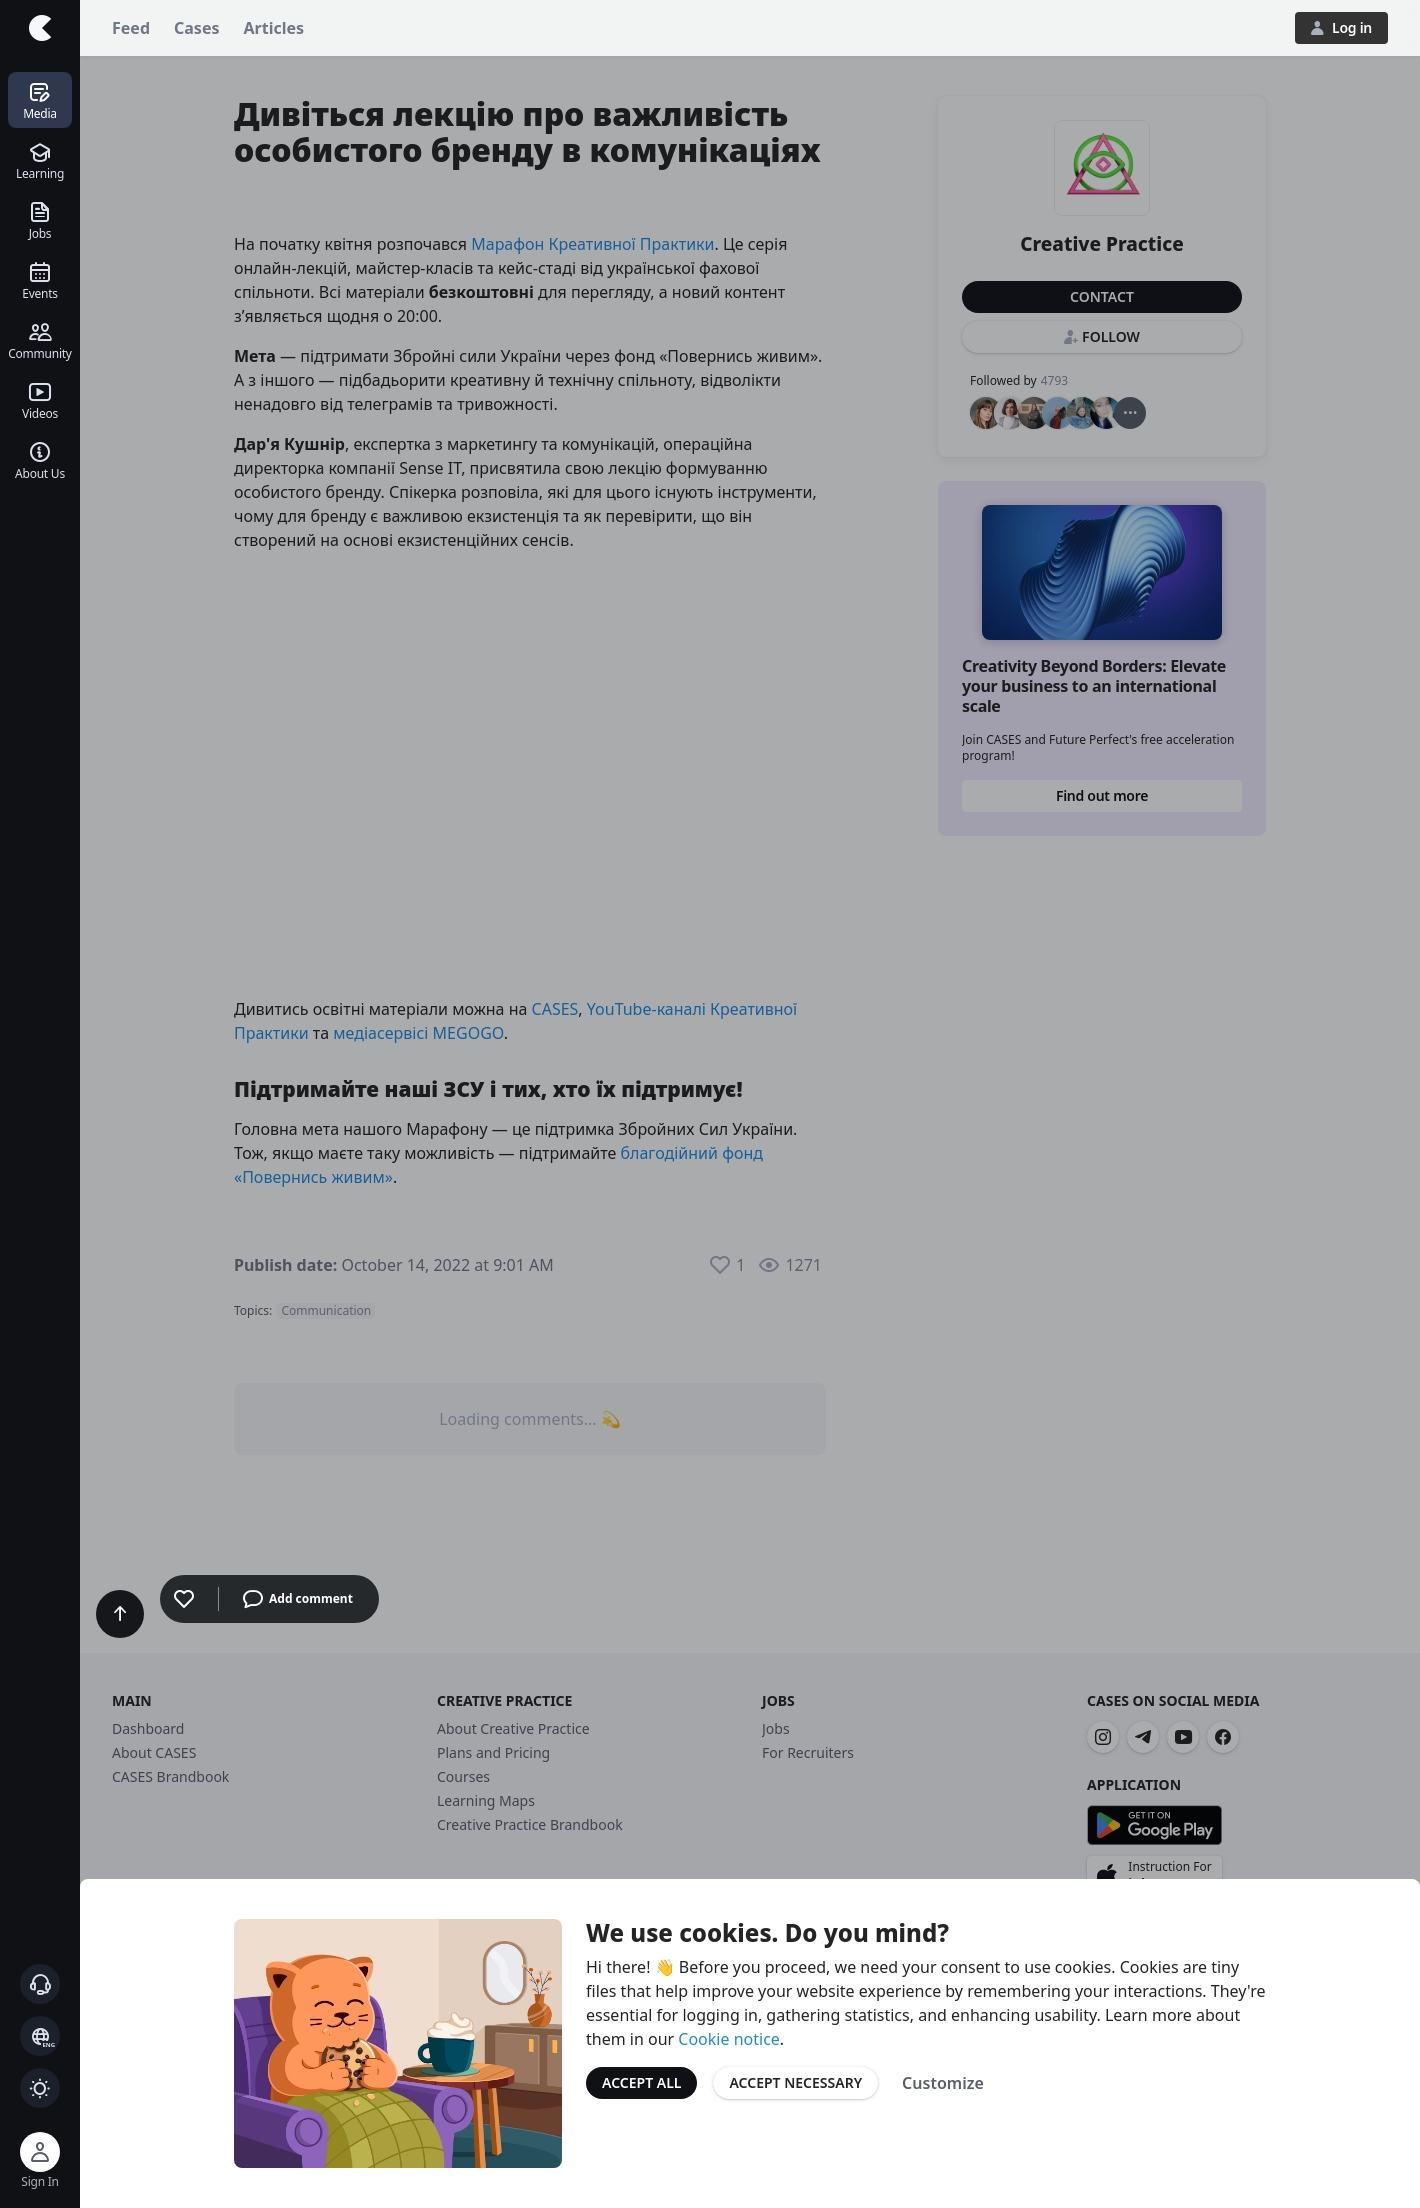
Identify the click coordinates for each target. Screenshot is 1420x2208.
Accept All (641, 2082)
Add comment (298, 1599)
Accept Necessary (795, 2082)
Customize (943, 2083)
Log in (1341, 27)
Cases (196, 28)
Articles (274, 28)
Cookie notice (729, 2039)
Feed (131, 28)
